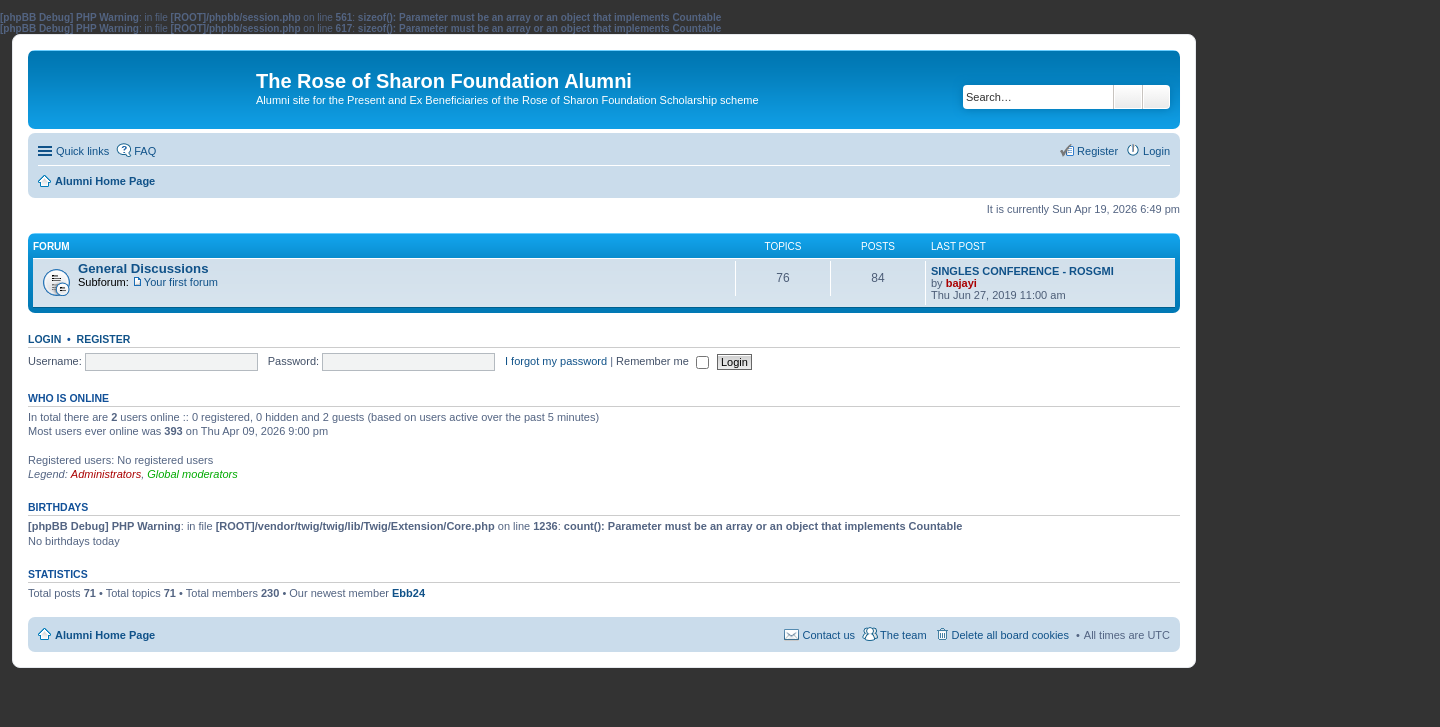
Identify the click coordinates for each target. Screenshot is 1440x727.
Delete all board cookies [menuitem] (1010, 635)
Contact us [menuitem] (828, 635)
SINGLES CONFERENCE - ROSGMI (1022, 271)
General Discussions (143, 268)
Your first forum (181, 282)
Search (1128, 97)
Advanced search (1156, 97)
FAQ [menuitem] (145, 151)
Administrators (106, 474)
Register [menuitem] (1097, 151)
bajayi (961, 283)
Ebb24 (408, 593)
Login (44, 339)
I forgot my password (556, 361)
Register (104, 339)
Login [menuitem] (1156, 151)
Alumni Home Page (105, 635)
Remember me (662, 361)
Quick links (82, 151)
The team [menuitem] (903, 635)
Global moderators (192, 474)
